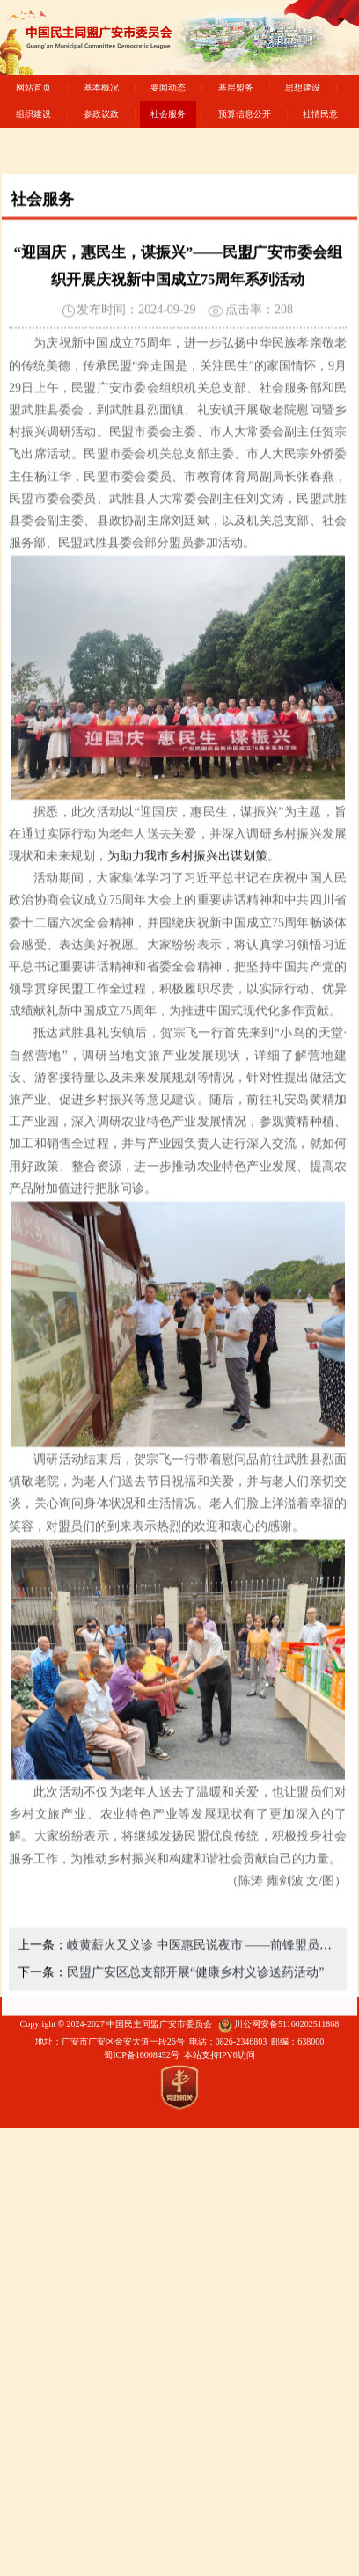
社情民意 (320, 114)
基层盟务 (235, 87)
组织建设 (33, 114)
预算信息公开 (244, 114)
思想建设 (302, 87)
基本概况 (101, 87)
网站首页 (33, 87)
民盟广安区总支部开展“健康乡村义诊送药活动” (195, 2026)
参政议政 (101, 114)
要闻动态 (168, 87)
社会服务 (168, 114)
